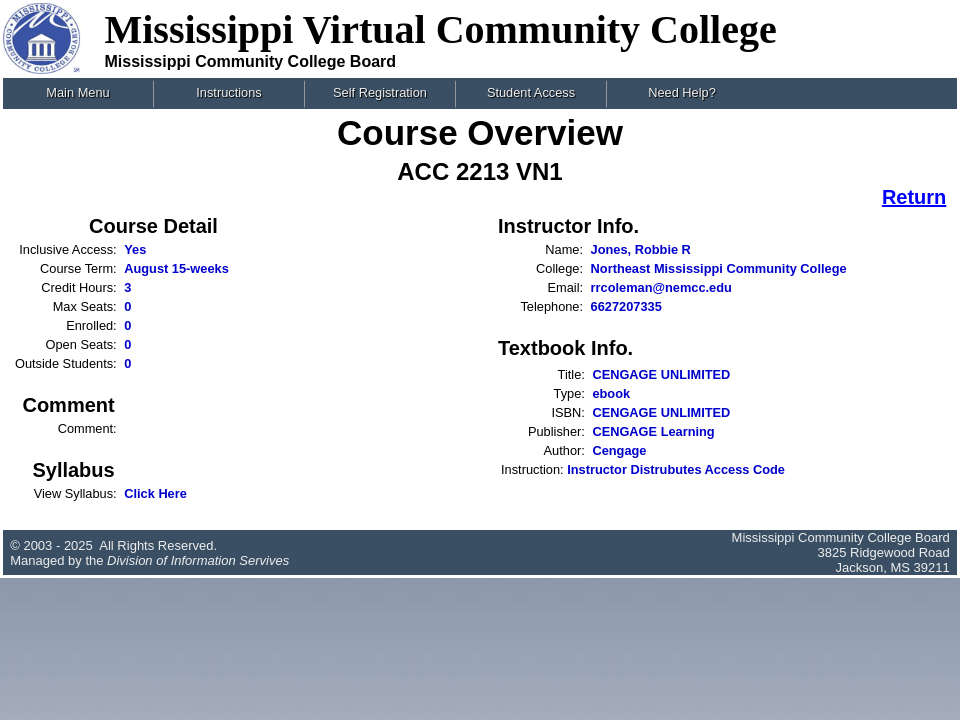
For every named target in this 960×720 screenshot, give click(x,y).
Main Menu (77, 92)
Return (914, 197)
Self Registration (380, 92)
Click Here (155, 493)
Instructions (228, 92)
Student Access (531, 92)
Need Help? (682, 92)
